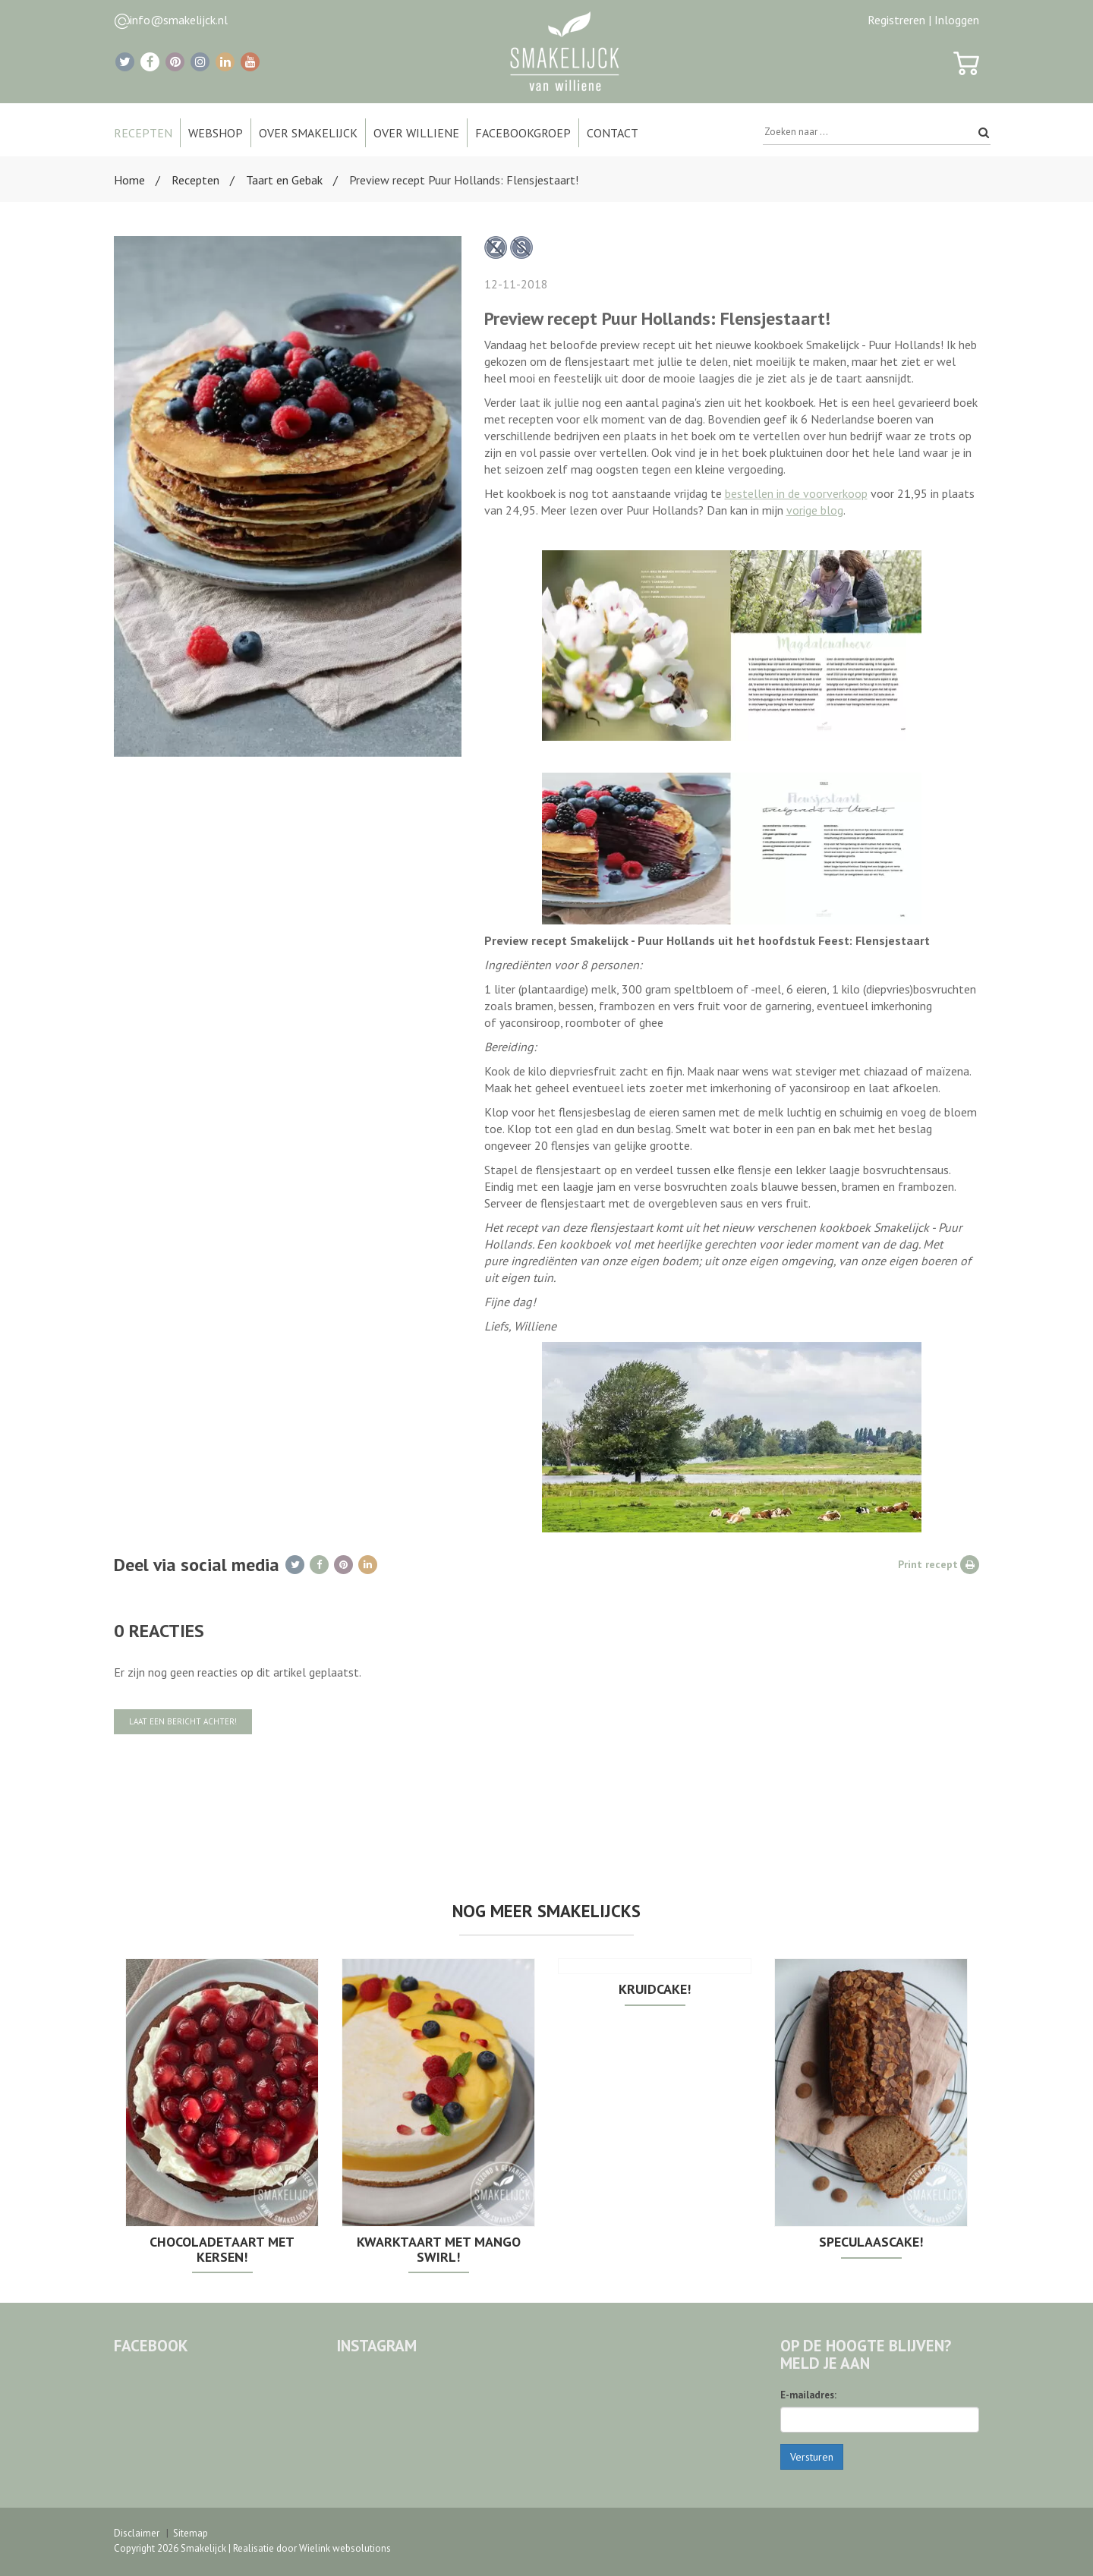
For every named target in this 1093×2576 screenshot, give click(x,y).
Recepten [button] (143, 132)
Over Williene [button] (416, 132)
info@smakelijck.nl (179, 19)
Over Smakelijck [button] (308, 132)
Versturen (811, 2457)
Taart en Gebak (284, 179)
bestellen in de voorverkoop (796, 493)
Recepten (195, 179)
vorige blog (814, 510)
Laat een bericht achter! (183, 1721)
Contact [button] (612, 132)
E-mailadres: (808, 2395)
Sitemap (190, 2533)
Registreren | (899, 19)
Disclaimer (136, 2533)
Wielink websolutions (345, 2548)
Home (129, 179)
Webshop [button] (215, 132)
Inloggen (956, 19)
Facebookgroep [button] (523, 132)
